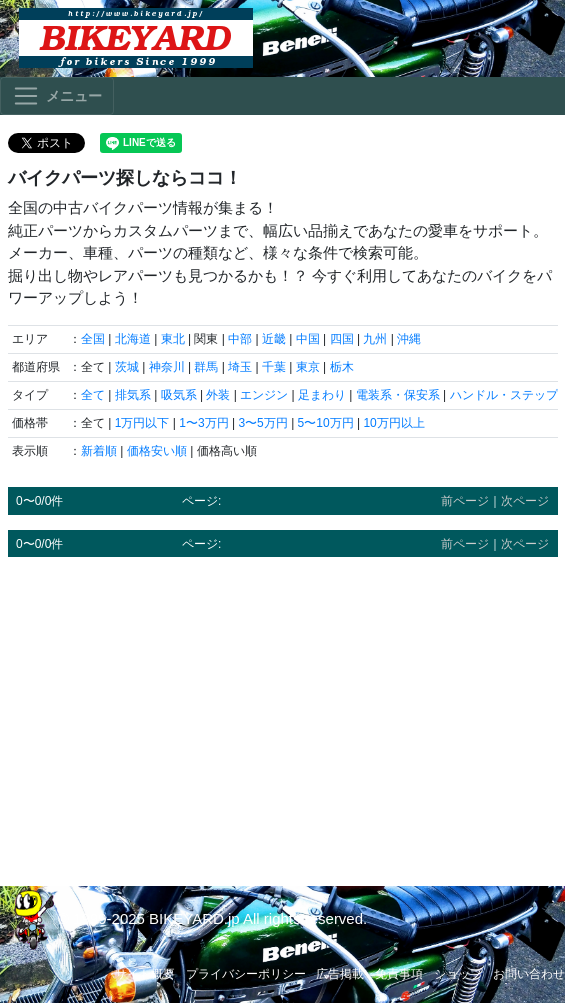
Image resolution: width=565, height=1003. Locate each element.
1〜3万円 (203, 423)
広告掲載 (340, 974)
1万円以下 (142, 423)
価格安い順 (157, 451)
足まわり (322, 395)
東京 (308, 367)
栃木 (342, 367)
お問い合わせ (529, 974)
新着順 (99, 451)
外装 (218, 395)
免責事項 (399, 974)
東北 (173, 339)
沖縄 (409, 339)
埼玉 (240, 367)
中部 (240, 339)
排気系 (133, 395)
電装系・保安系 (398, 395)
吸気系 (179, 395)
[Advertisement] (283, 712)
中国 (308, 339)
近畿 (274, 339)
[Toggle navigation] (57, 96)
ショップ (458, 974)
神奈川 (167, 367)
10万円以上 (393, 423)
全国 (93, 339)
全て (93, 395)
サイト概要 (145, 974)
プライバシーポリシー (246, 974)
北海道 (133, 339)
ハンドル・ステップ (504, 395)
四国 (342, 339)
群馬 (206, 367)
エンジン (264, 395)
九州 (375, 339)
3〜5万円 (262, 423)
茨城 (127, 367)
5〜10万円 (326, 423)
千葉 (274, 367)
